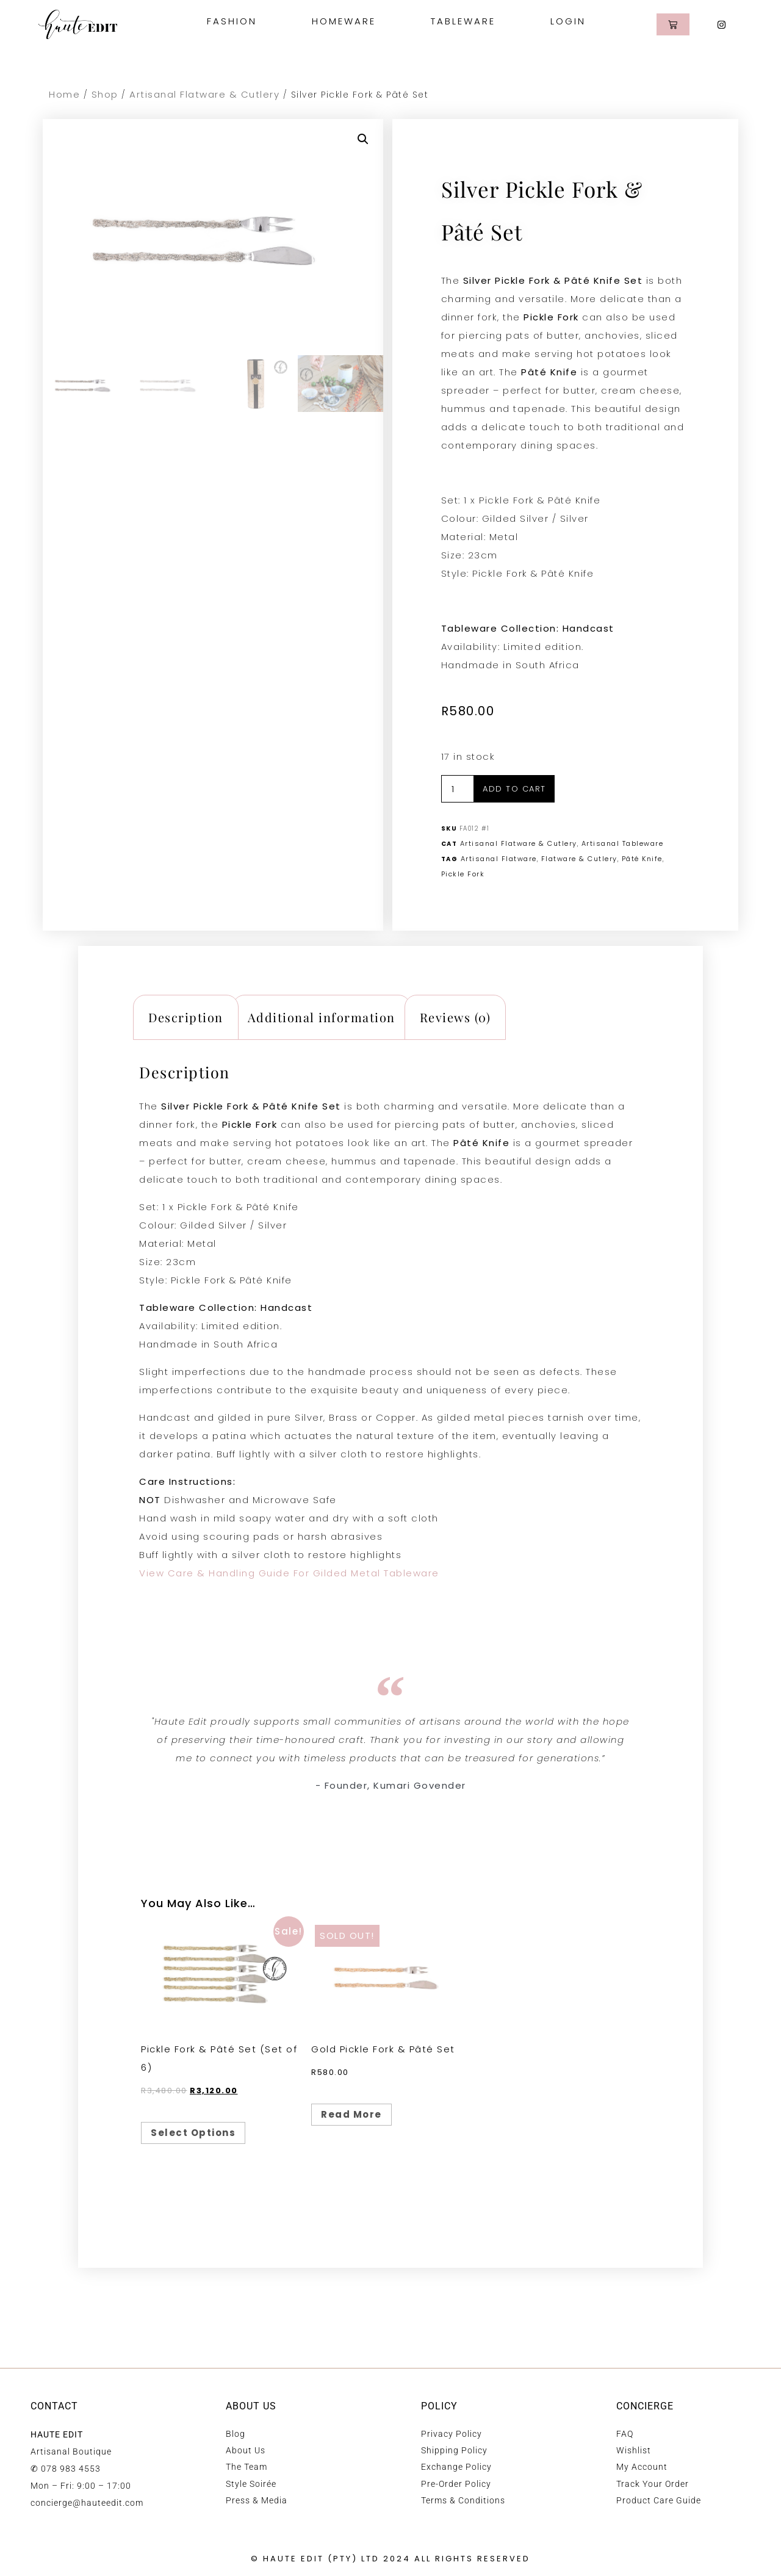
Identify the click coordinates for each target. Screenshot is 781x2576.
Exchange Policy (456, 2467)
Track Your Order (652, 2484)
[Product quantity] (457, 789)
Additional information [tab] (321, 1017)
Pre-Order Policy (456, 2484)
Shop (105, 94)
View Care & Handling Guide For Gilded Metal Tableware (289, 1573)
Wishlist (633, 2450)
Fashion (235, 21)
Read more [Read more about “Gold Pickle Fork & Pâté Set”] (351, 2114)
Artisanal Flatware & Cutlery (204, 94)
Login (568, 21)
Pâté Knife (642, 859)
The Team (246, 2467)
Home (64, 94)
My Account (642, 2467)
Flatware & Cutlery (579, 859)
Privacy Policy (451, 2434)
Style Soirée (251, 2484)
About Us (245, 2450)
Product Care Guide (658, 2500)
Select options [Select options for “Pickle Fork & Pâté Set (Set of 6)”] (193, 2132)
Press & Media (256, 2500)
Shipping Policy (454, 2450)
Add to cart (514, 789)
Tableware (466, 21)
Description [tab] (185, 1017)
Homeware (347, 21)
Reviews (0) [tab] (455, 1017)
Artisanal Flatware (499, 859)
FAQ (624, 2434)
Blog (235, 2434)
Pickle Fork (463, 874)
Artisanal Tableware (622, 843)
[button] (363, 139)
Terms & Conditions (463, 2500)
